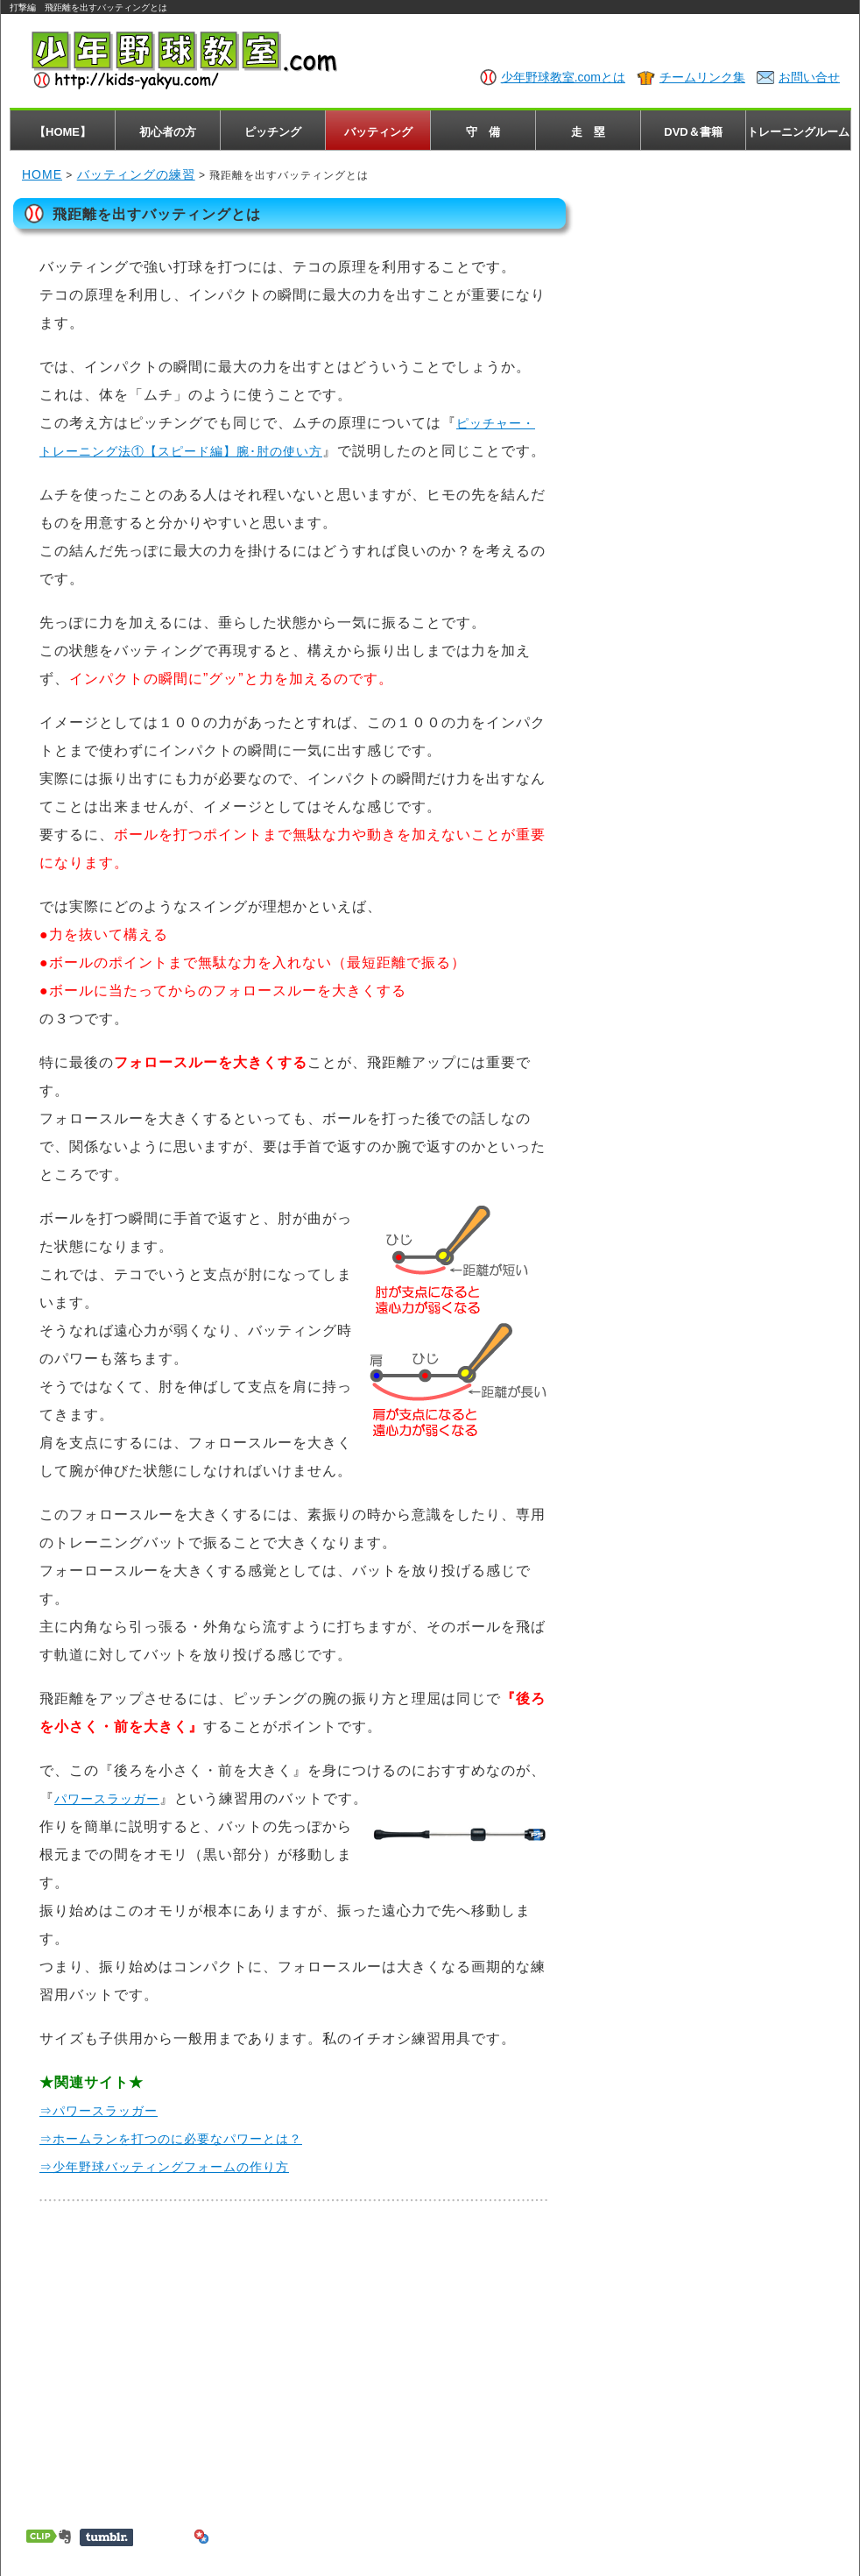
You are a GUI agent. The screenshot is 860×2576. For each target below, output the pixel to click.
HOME (42, 174)
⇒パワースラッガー (98, 2111)
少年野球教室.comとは (563, 77)
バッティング (378, 131)
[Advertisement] (293, 2357)
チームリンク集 (702, 77)
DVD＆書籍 (693, 131)
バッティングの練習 (136, 174)
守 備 (483, 131)
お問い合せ (809, 77)
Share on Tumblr (106, 2537)
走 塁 (588, 131)
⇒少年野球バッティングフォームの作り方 (164, 2167)
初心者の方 (167, 131)
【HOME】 (62, 131)
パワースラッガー (106, 1799)
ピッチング (272, 131)
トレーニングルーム (798, 131)
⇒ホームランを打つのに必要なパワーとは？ (170, 2139)
